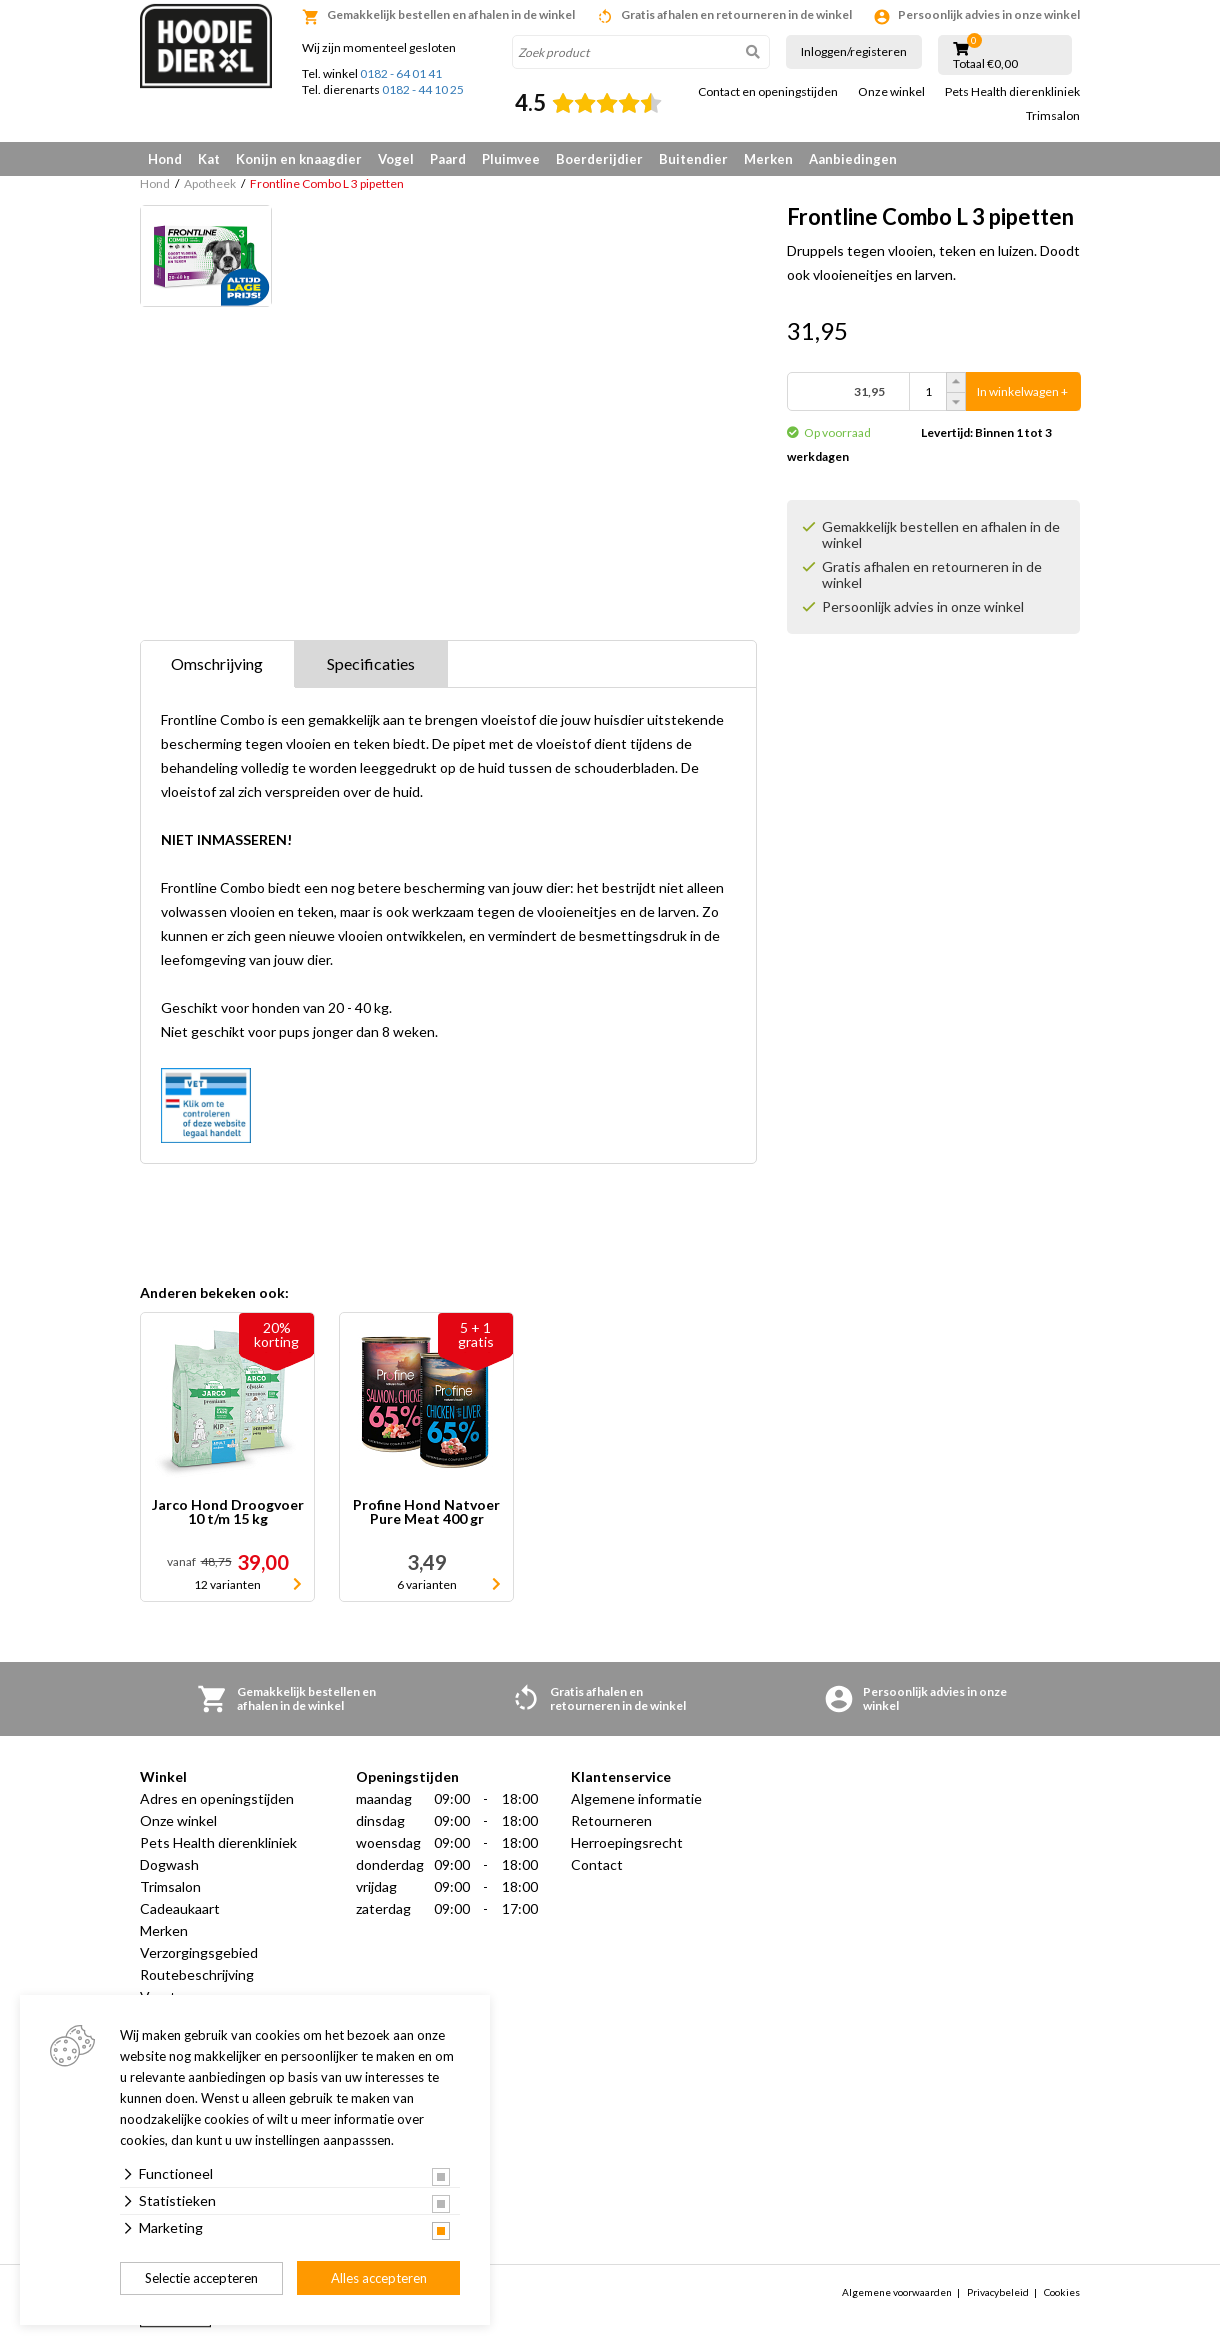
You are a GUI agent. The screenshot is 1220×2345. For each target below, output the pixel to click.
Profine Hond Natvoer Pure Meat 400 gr (426, 1512)
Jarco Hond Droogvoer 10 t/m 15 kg (228, 1512)
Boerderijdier (599, 159)
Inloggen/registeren (854, 51)
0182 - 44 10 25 (423, 89)
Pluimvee (511, 159)
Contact (597, 1864)
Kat (209, 159)
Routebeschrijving (197, 1974)
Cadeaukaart (180, 1908)
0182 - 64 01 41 (401, 73)
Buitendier (693, 159)
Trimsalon (1053, 116)
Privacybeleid (998, 2292)
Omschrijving (217, 663)
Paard (448, 159)
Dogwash (169, 1864)
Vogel (396, 159)
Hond (165, 159)
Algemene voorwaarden (897, 2292)
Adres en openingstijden (217, 1798)
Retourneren (611, 1820)
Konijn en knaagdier (299, 159)
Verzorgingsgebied (199, 1952)
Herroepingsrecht (627, 1842)
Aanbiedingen (853, 159)
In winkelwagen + (1022, 391)
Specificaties (371, 663)
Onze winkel (891, 92)
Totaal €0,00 (985, 64)
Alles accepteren (379, 2278)
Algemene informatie (636, 1798)
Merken (768, 159)
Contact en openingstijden (768, 92)
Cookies (1062, 2292)
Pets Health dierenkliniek (1012, 92)
